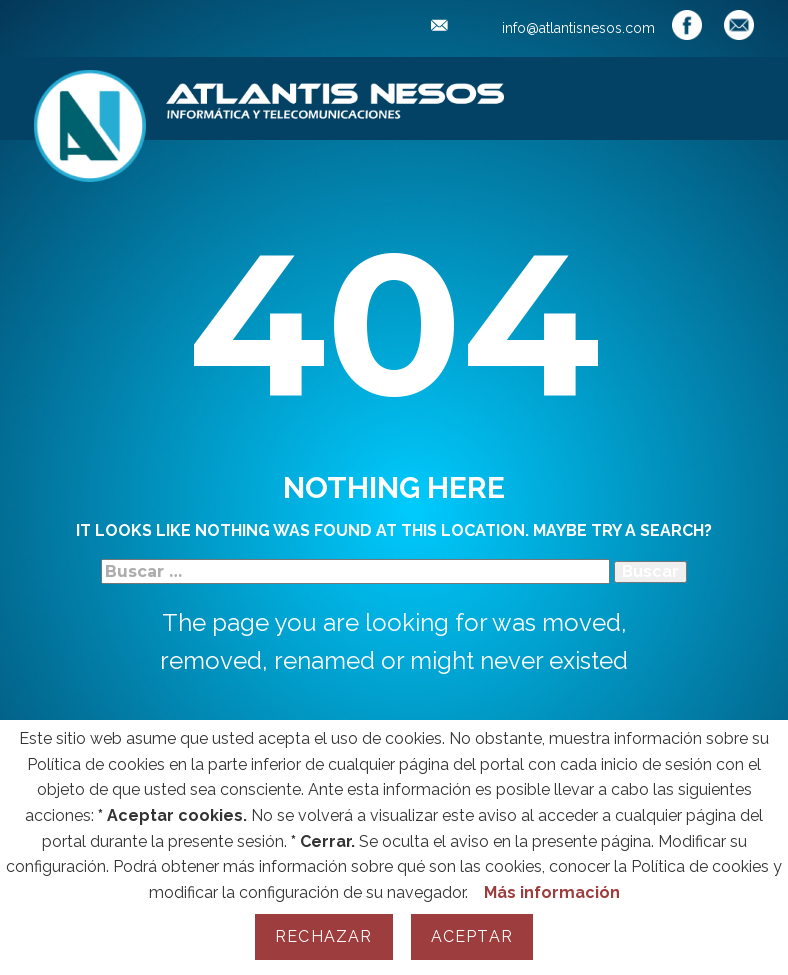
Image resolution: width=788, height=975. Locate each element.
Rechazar (324, 936)
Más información (552, 892)
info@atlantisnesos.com (543, 28)
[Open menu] (726, 97)
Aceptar (472, 936)
